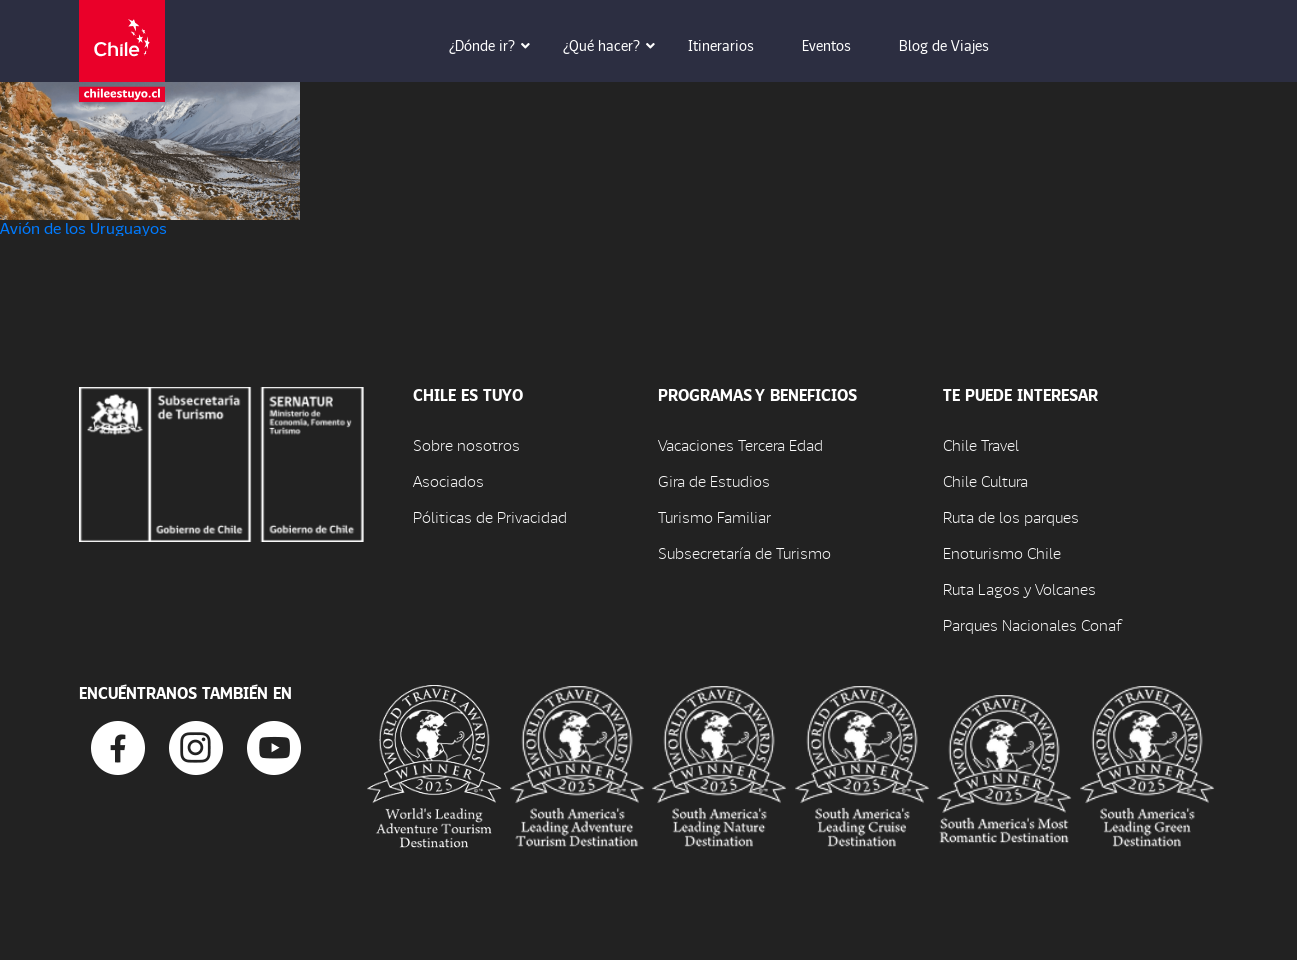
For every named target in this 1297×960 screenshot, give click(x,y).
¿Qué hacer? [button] (615, 45)
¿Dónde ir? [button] (496, 45)
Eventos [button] (840, 45)
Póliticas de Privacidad (490, 516)
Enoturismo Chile (1002, 552)
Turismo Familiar (714, 516)
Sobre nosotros (466, 444)
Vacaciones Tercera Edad (740, 444)
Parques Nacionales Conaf (1032, 624)
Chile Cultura (985, 480)
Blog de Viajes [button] (958, 45)
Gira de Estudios (714, 480)
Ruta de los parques (1011, 516)
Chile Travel (981, 444)
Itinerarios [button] (735, 45)
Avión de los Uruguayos (83, 227)
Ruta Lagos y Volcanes (1019, 588)
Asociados (448, 480)
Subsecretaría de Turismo (744, 552)
